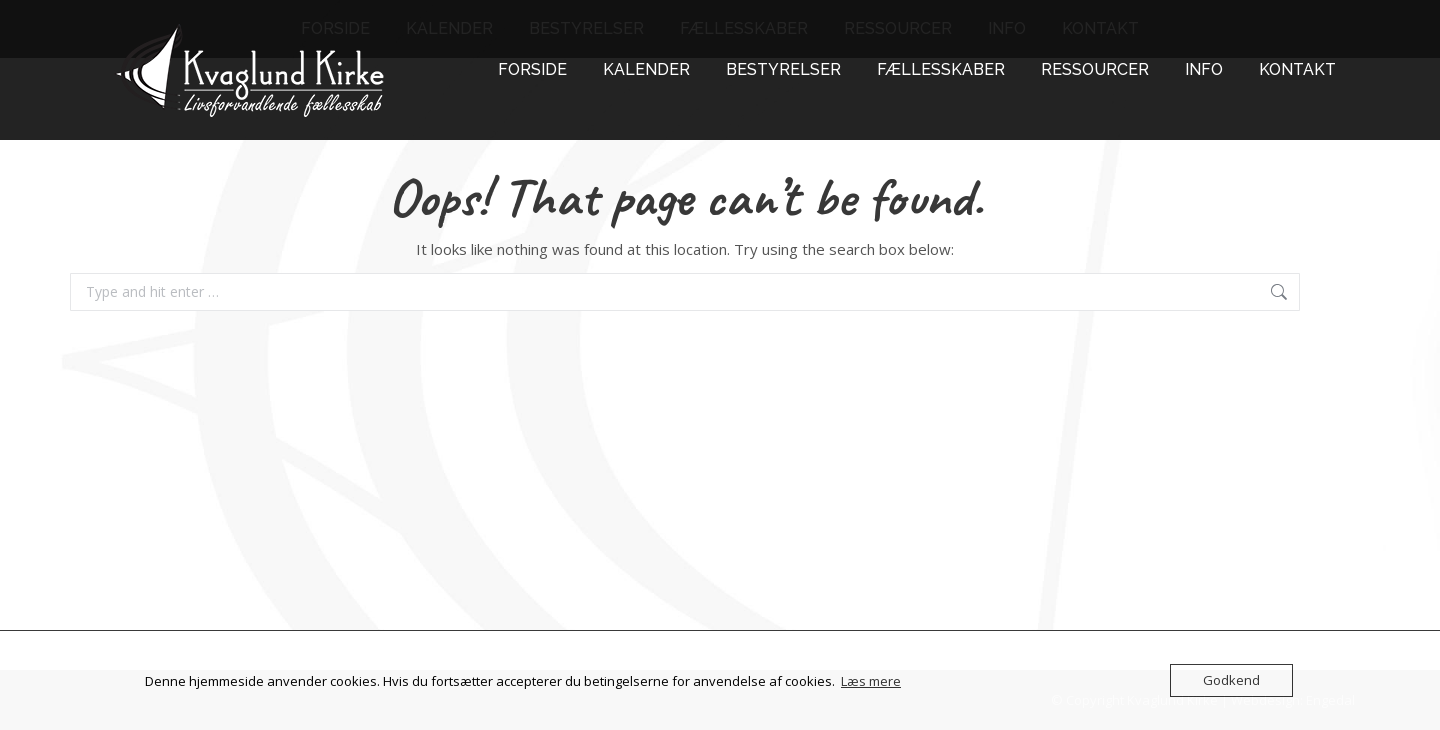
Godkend (1231, 680)
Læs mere (871, 681)
